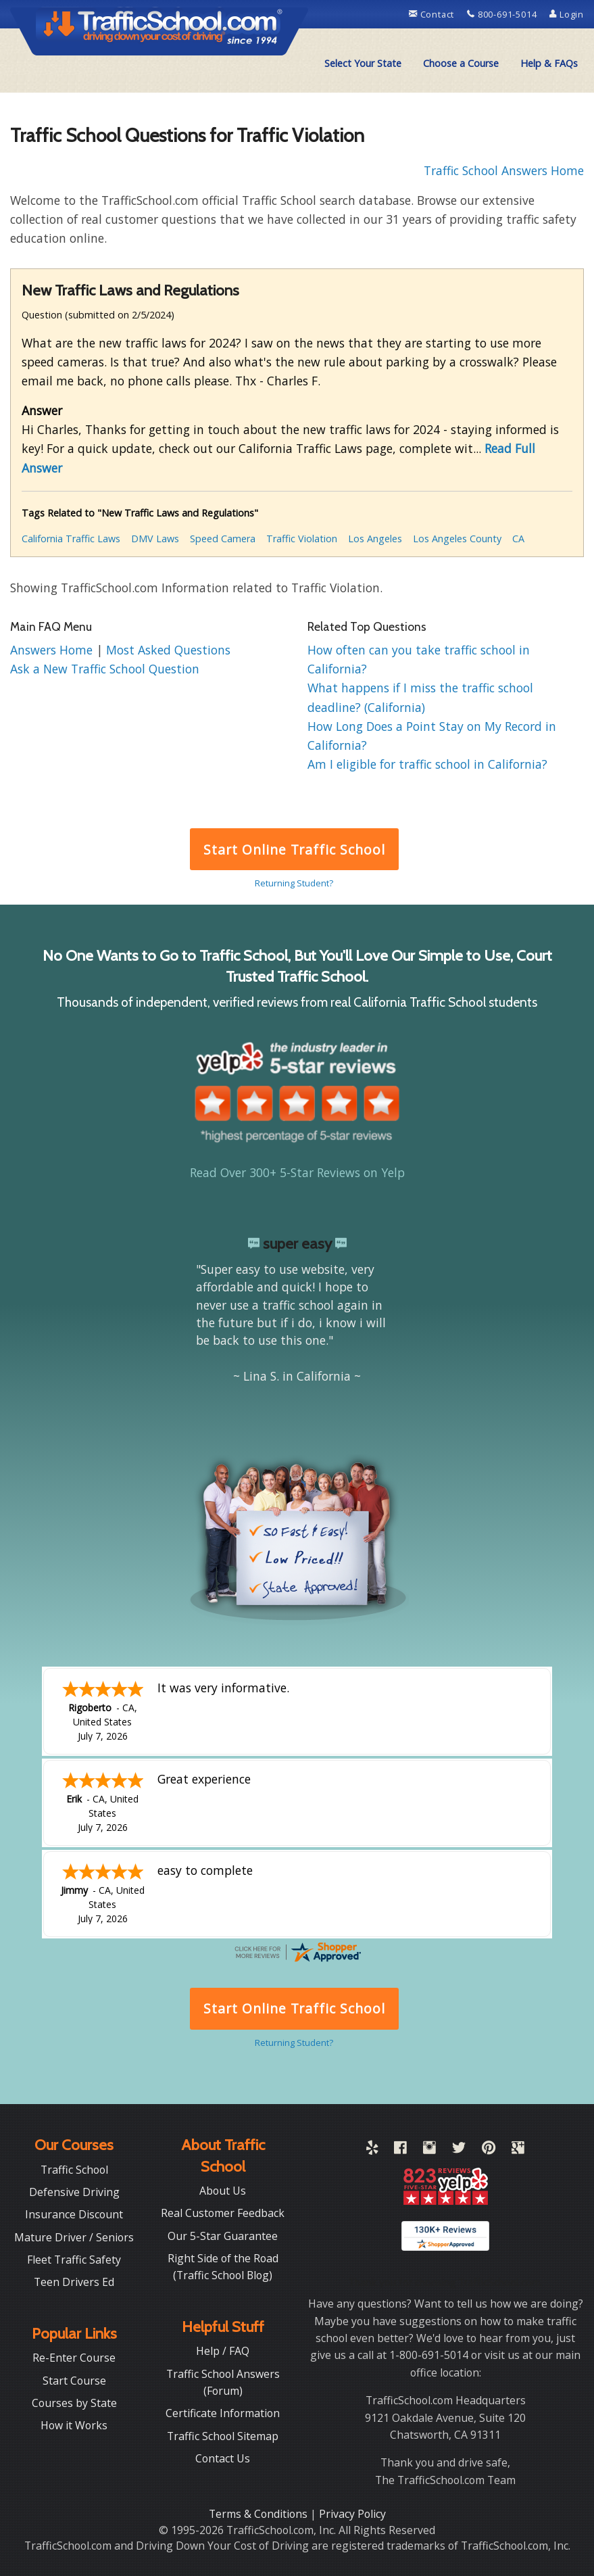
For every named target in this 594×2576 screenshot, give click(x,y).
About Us (222, 2189)
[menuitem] (363, 63)
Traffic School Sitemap (222, 2434)
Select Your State (362, 63)
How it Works (74, 2423)
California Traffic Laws (71, 538)
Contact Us (222, 2457)
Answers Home (53, 650)
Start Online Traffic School (294, 849)
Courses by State (74, 2401)
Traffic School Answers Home (504, 170)
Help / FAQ (222, 2349)
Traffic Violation (301, 538)
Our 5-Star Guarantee (223, 2234)
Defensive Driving (74, 2190)
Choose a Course (461, 63)
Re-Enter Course (74, 2356)
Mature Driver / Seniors (74, 2235)
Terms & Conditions (259, 2512)
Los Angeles (375, 538)
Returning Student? (294, 883)
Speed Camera (222, 538)
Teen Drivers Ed (74, 2280)
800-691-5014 (503, 14)
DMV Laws (155, 538)
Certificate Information (223, 2411)
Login (566, 14)
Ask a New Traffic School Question (104, 669)
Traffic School (74, 2168)
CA (518, 538)
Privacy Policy (352, 2512)
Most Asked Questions (168, 650)
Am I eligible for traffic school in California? (427, 764)
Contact (433, 14)
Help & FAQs (549, 63)
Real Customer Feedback (222, 2211)
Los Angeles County (457, 538)
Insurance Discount (74, 2212)
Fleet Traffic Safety (74, 2258)
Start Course (74, 2379)
